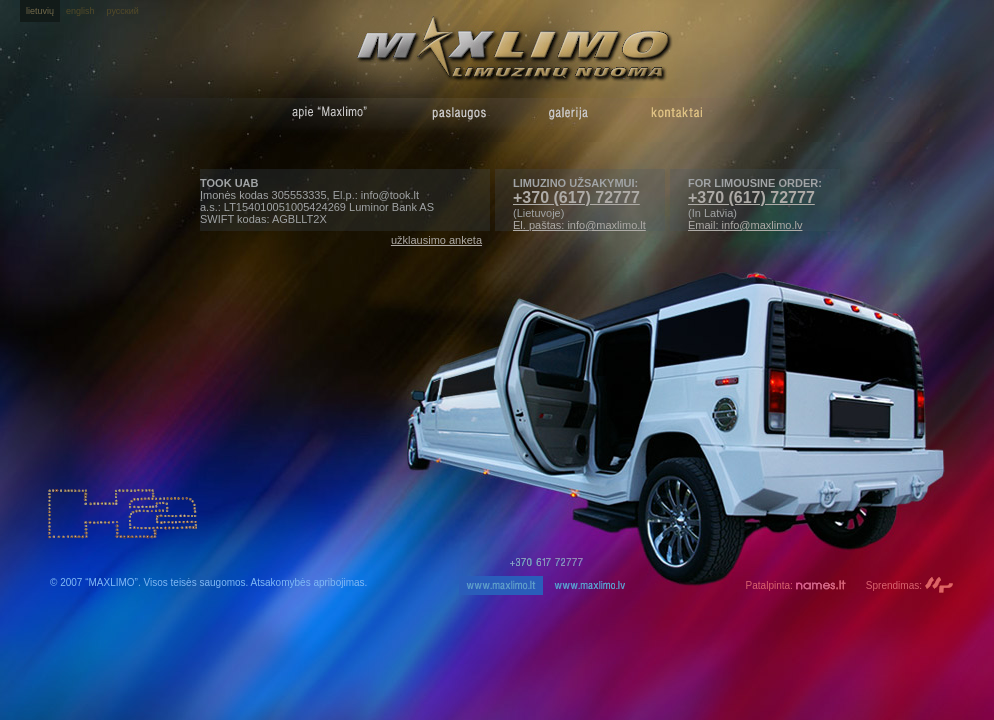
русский (123, 11)
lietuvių (40, 11)
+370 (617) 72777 (751, 197)
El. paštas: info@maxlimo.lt (579, 225)
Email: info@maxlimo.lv (745, 225)
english (80, 11)
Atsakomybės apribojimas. (309, 582)
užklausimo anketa (436, 240)
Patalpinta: (796, 585)
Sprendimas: (910, 585)
